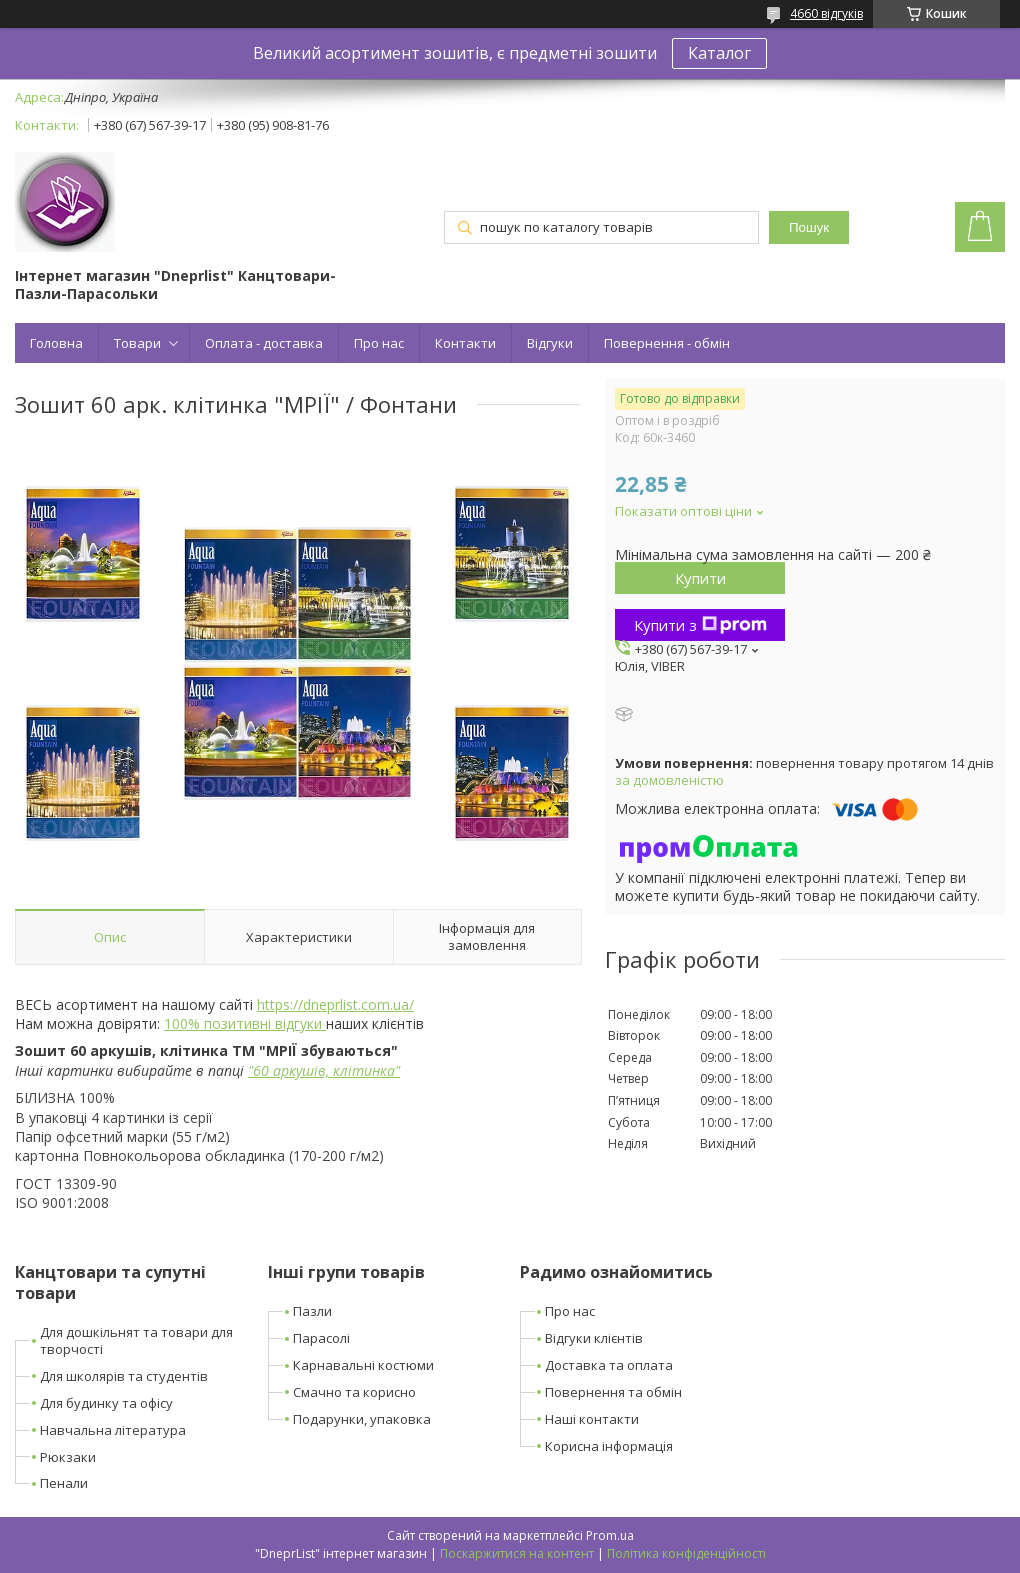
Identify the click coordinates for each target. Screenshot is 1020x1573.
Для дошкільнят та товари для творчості (136, 1340)
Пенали (64, 1483)
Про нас (379, 343)
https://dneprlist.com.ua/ (335, 1004)
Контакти (465, 343)
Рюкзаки (68, 1457)
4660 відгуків (826, 13)
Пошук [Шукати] (809, 227)
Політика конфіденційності (686, 1553)
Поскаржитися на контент (517, 1553)
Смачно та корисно (354, 1392)
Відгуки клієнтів (594, 1338)
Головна (56, 343)
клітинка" (366, 1070)
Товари (137, 343)
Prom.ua (610, 1535)
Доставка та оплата (609, 1365)
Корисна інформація (609, 1446)
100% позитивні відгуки (245, 1023)
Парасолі (321, 1338)
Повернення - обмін (667, 343)
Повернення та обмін (613, 1392)
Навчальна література (113, 1430)
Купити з (700, 625)
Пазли (312, 1311)
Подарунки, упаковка (362, 1419)
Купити (700, 578)
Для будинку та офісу (106, 1403)
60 (261, 1070)
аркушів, (301, 1070)
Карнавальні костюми (363, 1365)
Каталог (719, 53)
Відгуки (550, 343)
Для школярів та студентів (124, 1376)
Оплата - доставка (264, 343)
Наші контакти (592, 1419)
